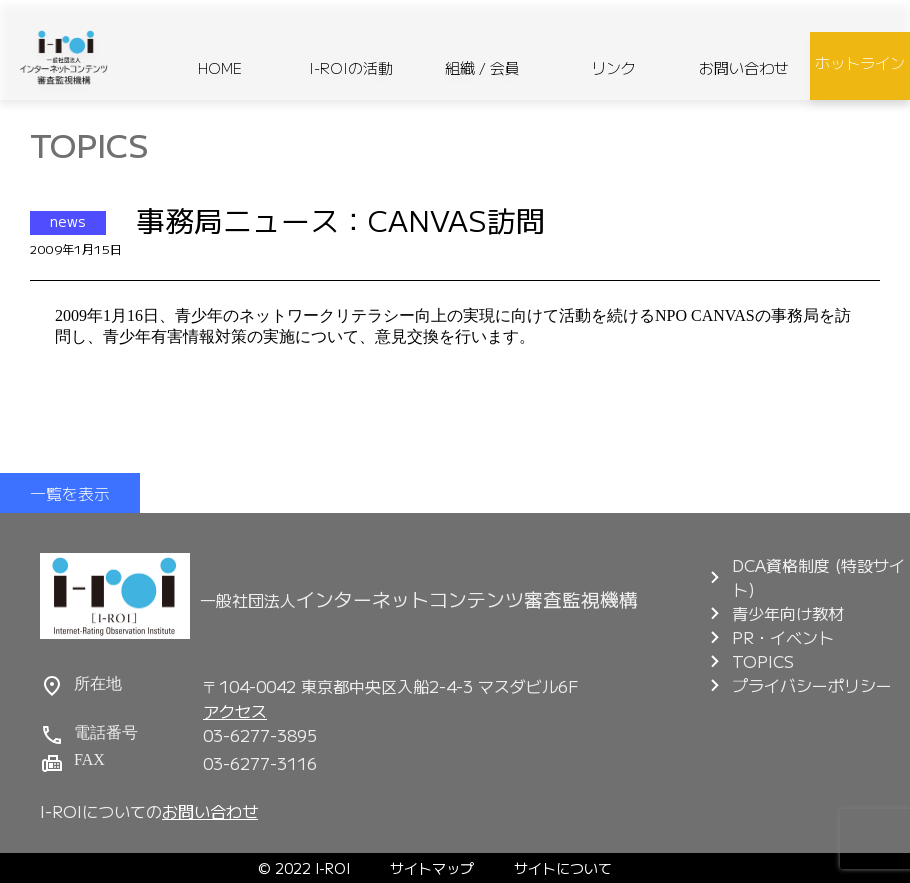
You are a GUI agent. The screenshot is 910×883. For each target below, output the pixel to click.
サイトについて (563, 868)
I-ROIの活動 (351, 67)
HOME (220, 67)
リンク (613, 67)
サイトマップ (432, 868)
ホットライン (860, 62)
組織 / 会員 (482, 67)
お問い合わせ (744, 67)
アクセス (235, 711)
